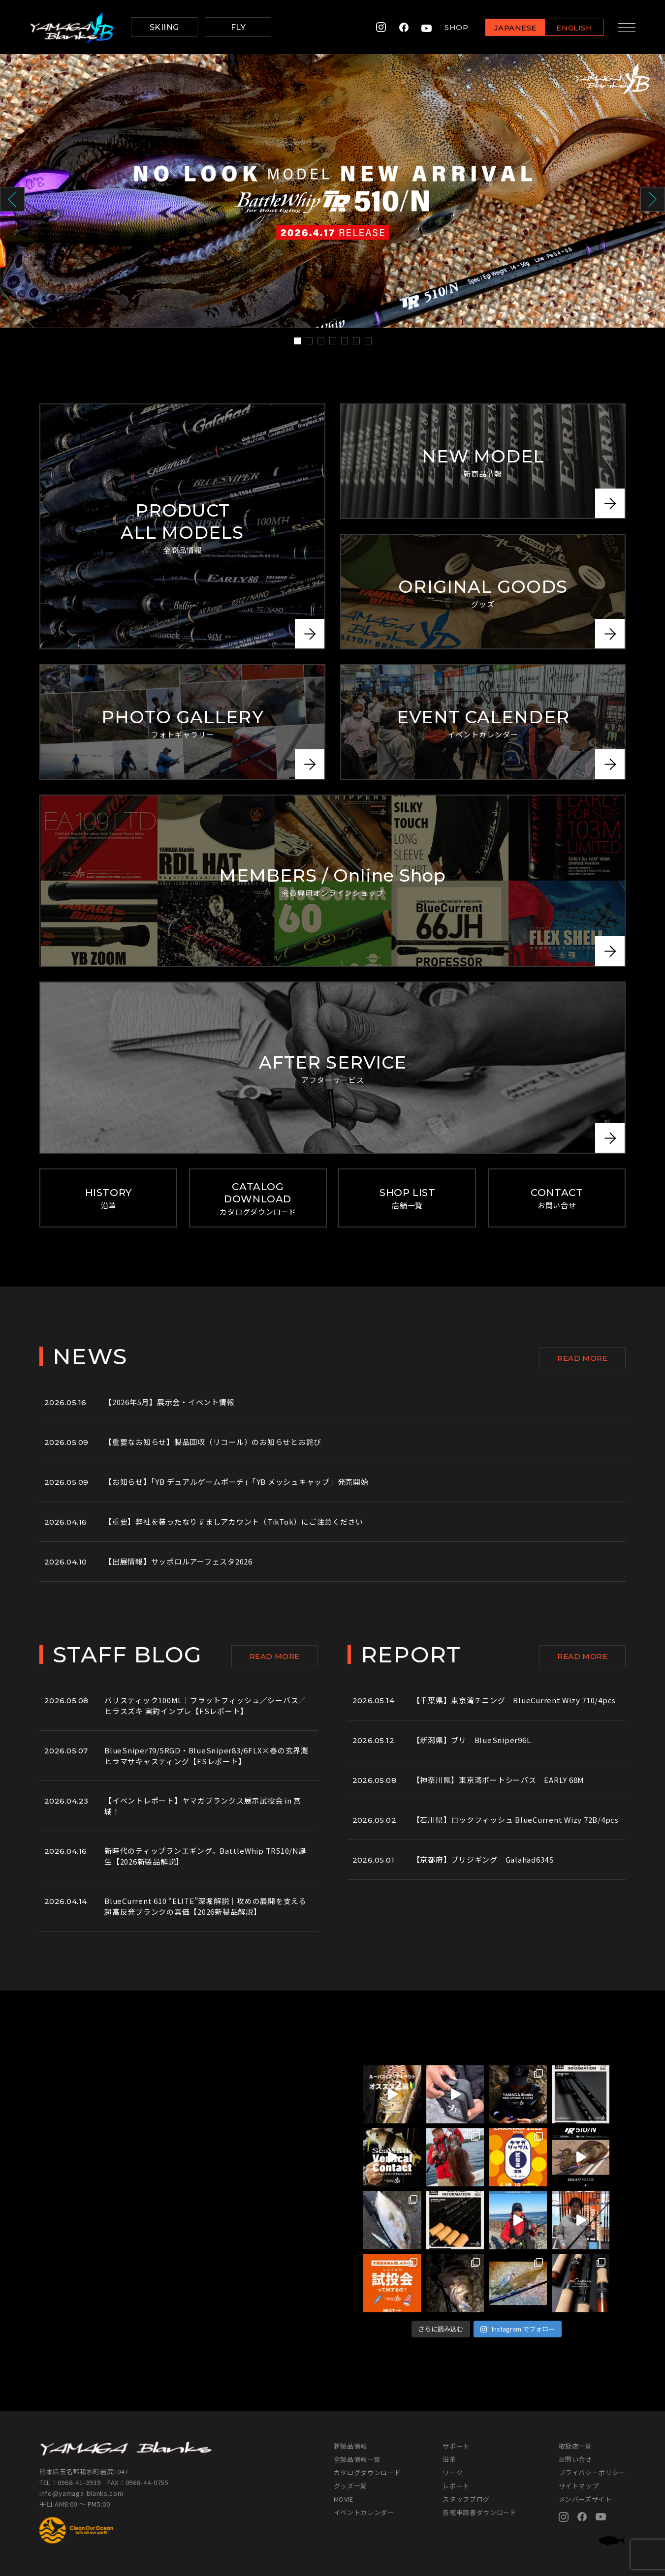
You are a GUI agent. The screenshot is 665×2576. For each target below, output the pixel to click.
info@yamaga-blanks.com (81, 2493)
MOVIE (343, 2499)
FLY (238, 27)
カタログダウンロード (367, 2472)
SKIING (164, 27)
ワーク (453, 2472)
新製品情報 (350, 2446)
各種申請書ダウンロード (479, 2512)
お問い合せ (575, 2459)
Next (652, 199)
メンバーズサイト (585, 2499)
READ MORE (582, 1358)
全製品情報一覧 (357, 2459)
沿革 (449, 2459)
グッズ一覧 (350, 2485)
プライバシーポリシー (592, 2472)
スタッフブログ (466, 2499)
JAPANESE (515, 27)
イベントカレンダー (364, 2512)
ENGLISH (574, 27)
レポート (456, 2485)
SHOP (456, 27)
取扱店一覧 (575, 2446)
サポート (456, 2446)
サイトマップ (579, 2485)
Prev (12, 199)
